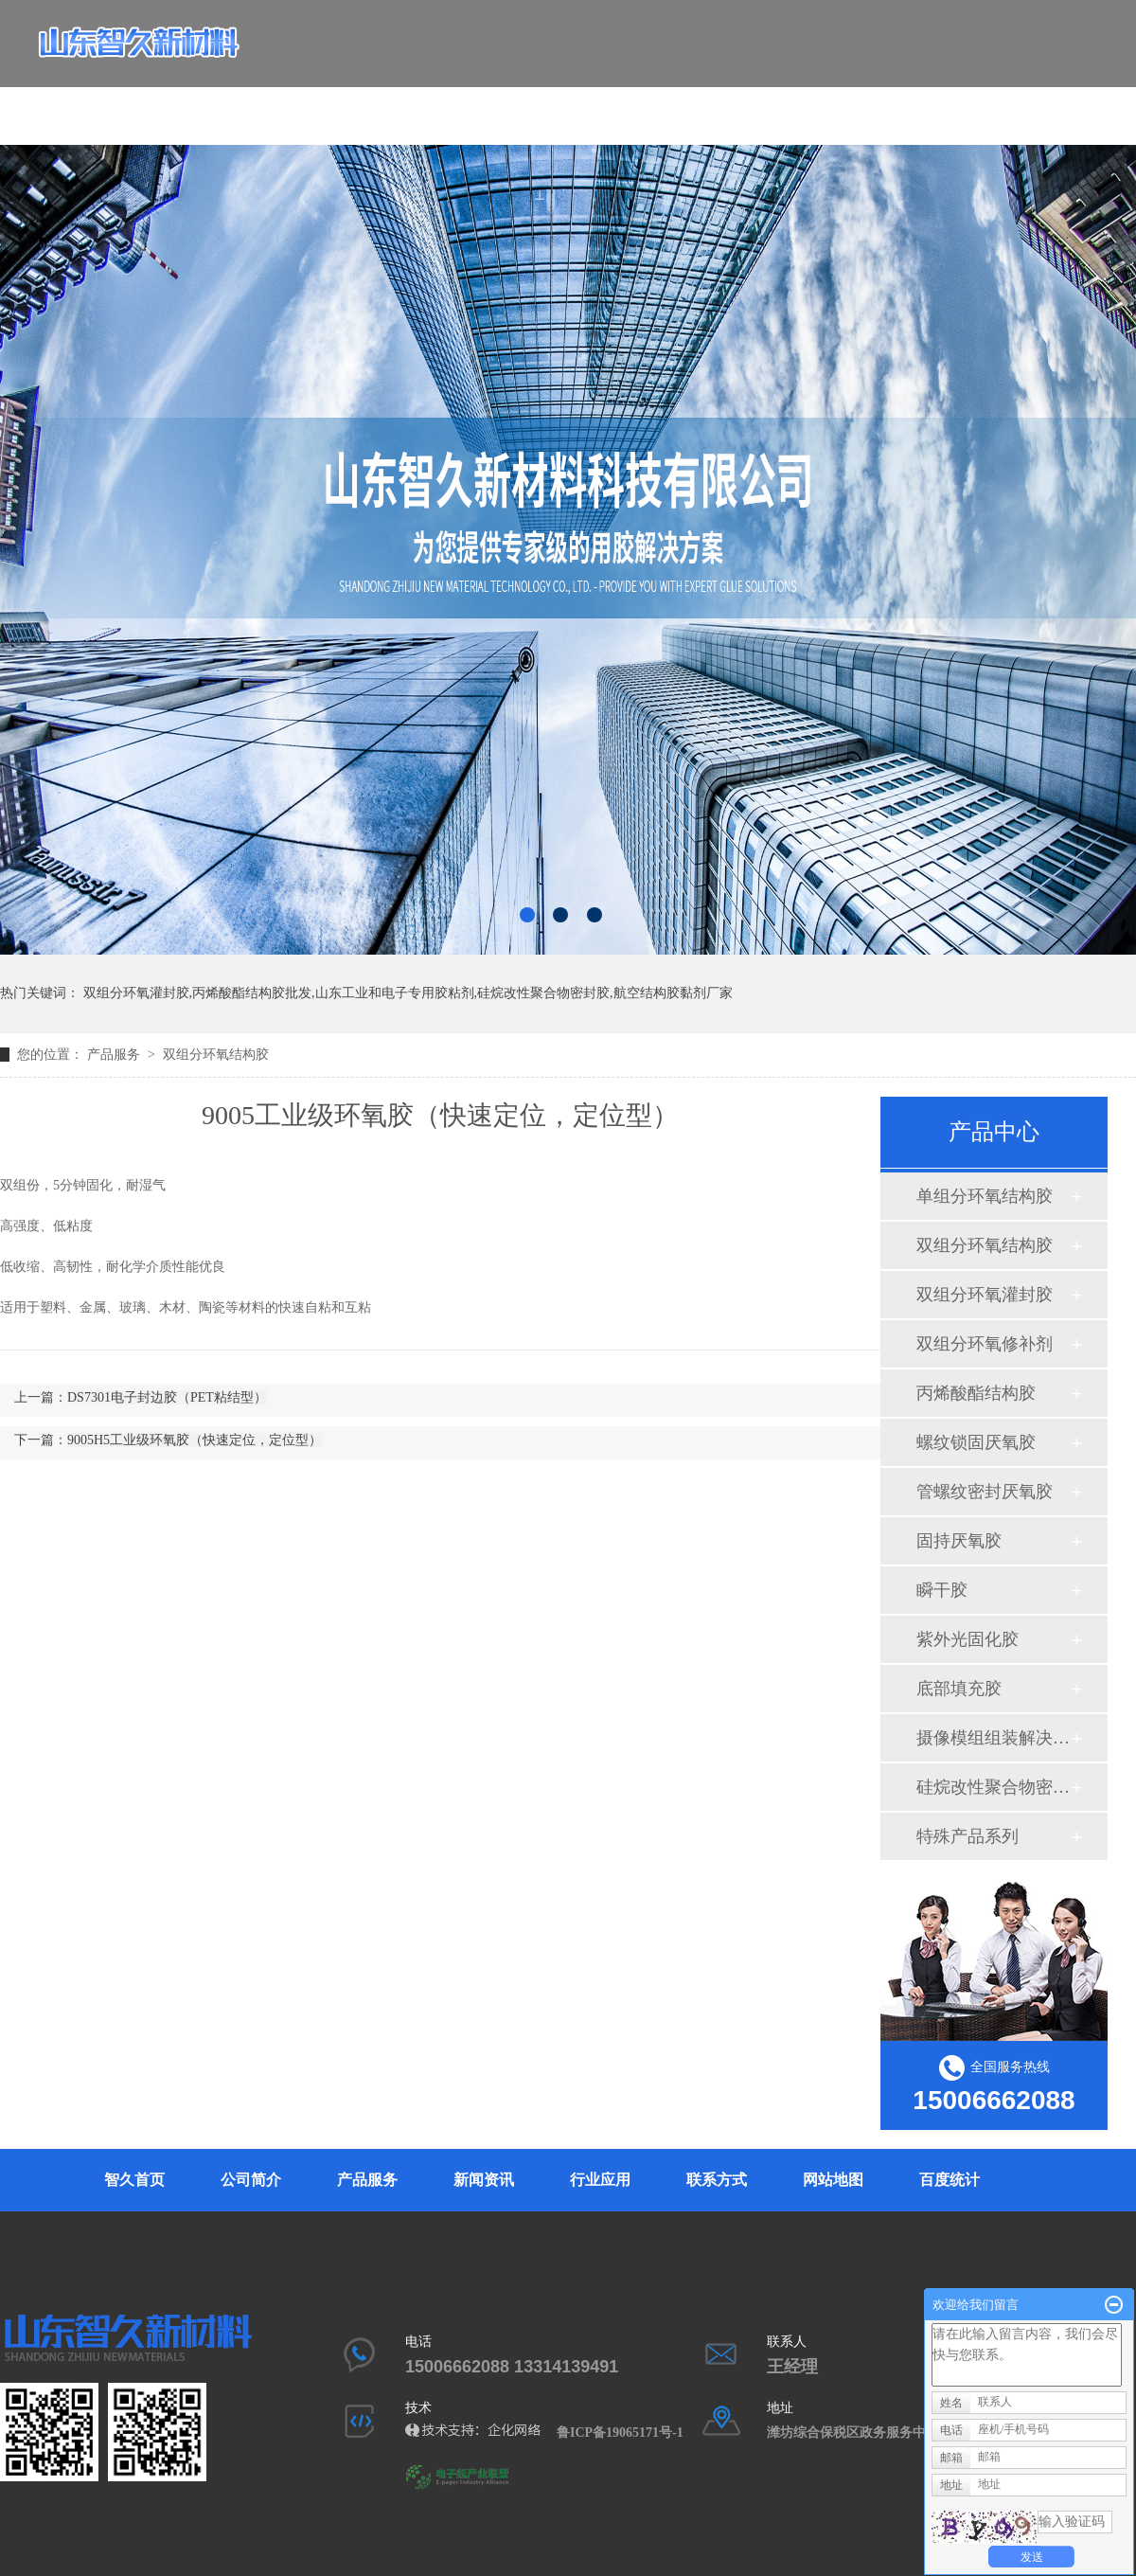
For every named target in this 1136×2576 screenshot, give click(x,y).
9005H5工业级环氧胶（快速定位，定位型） (194, 1440)
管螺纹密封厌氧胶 (984, 1491)
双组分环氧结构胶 (216, 1054)
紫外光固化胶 (967, 1639)
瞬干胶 (941, 1590)
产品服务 (501, 101)
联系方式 (763, 101)
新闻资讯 (588, 101)
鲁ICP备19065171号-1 (627, 2432)
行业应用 (675, 101)
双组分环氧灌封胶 (984, 1294)
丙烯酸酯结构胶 (976, 1393)
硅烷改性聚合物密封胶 (993, 1787)
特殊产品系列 (967, 1836)
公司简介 (414, 101)
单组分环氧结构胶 (984, 1196)
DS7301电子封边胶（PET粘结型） (167, 1397)
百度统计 (949, 2180)
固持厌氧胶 (959, 1540)
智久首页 (327, 101)
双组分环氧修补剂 (984, 1343)
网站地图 (833, 2180)
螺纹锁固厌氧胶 (976, 1442)
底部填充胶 (959, 1688)
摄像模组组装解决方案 (993, 1737)
